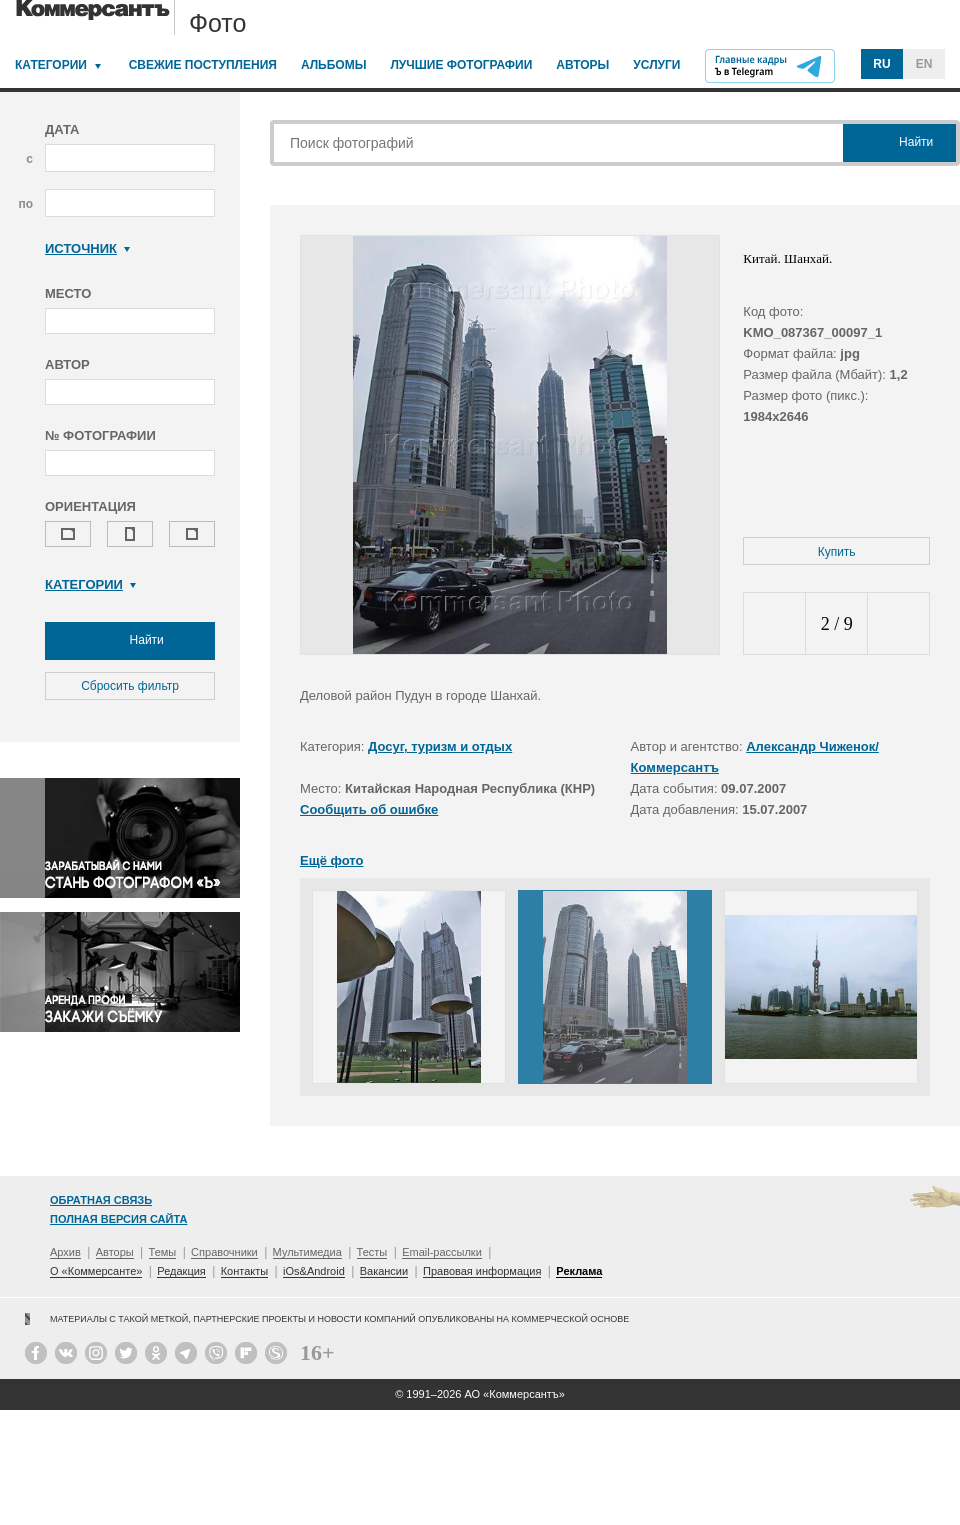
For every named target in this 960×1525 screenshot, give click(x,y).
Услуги (656, 65)
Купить (837, 552)
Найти (130, 641)
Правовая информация (482, 1271)
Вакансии (384, 1271)
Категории (51, 65)
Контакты (245, 1271)
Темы (163, 1252)
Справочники (224, 1252)
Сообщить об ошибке (369, 809)
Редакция (181, 1271)
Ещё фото (331, 860)
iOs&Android (314, 1271)
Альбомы (334, 65)
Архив (65, 1252)
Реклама (579, 1271)
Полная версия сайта (118, 1219)
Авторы (582, 65)
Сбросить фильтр (130, 686)
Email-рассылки (442, 1252)
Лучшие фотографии (461, 65)
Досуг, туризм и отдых (440, 746)
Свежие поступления (203, 65)
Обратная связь (101, 1200)
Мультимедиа (307, 1252)
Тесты (372, 1252)
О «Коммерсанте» (96, 1271)
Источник (87, 248)
